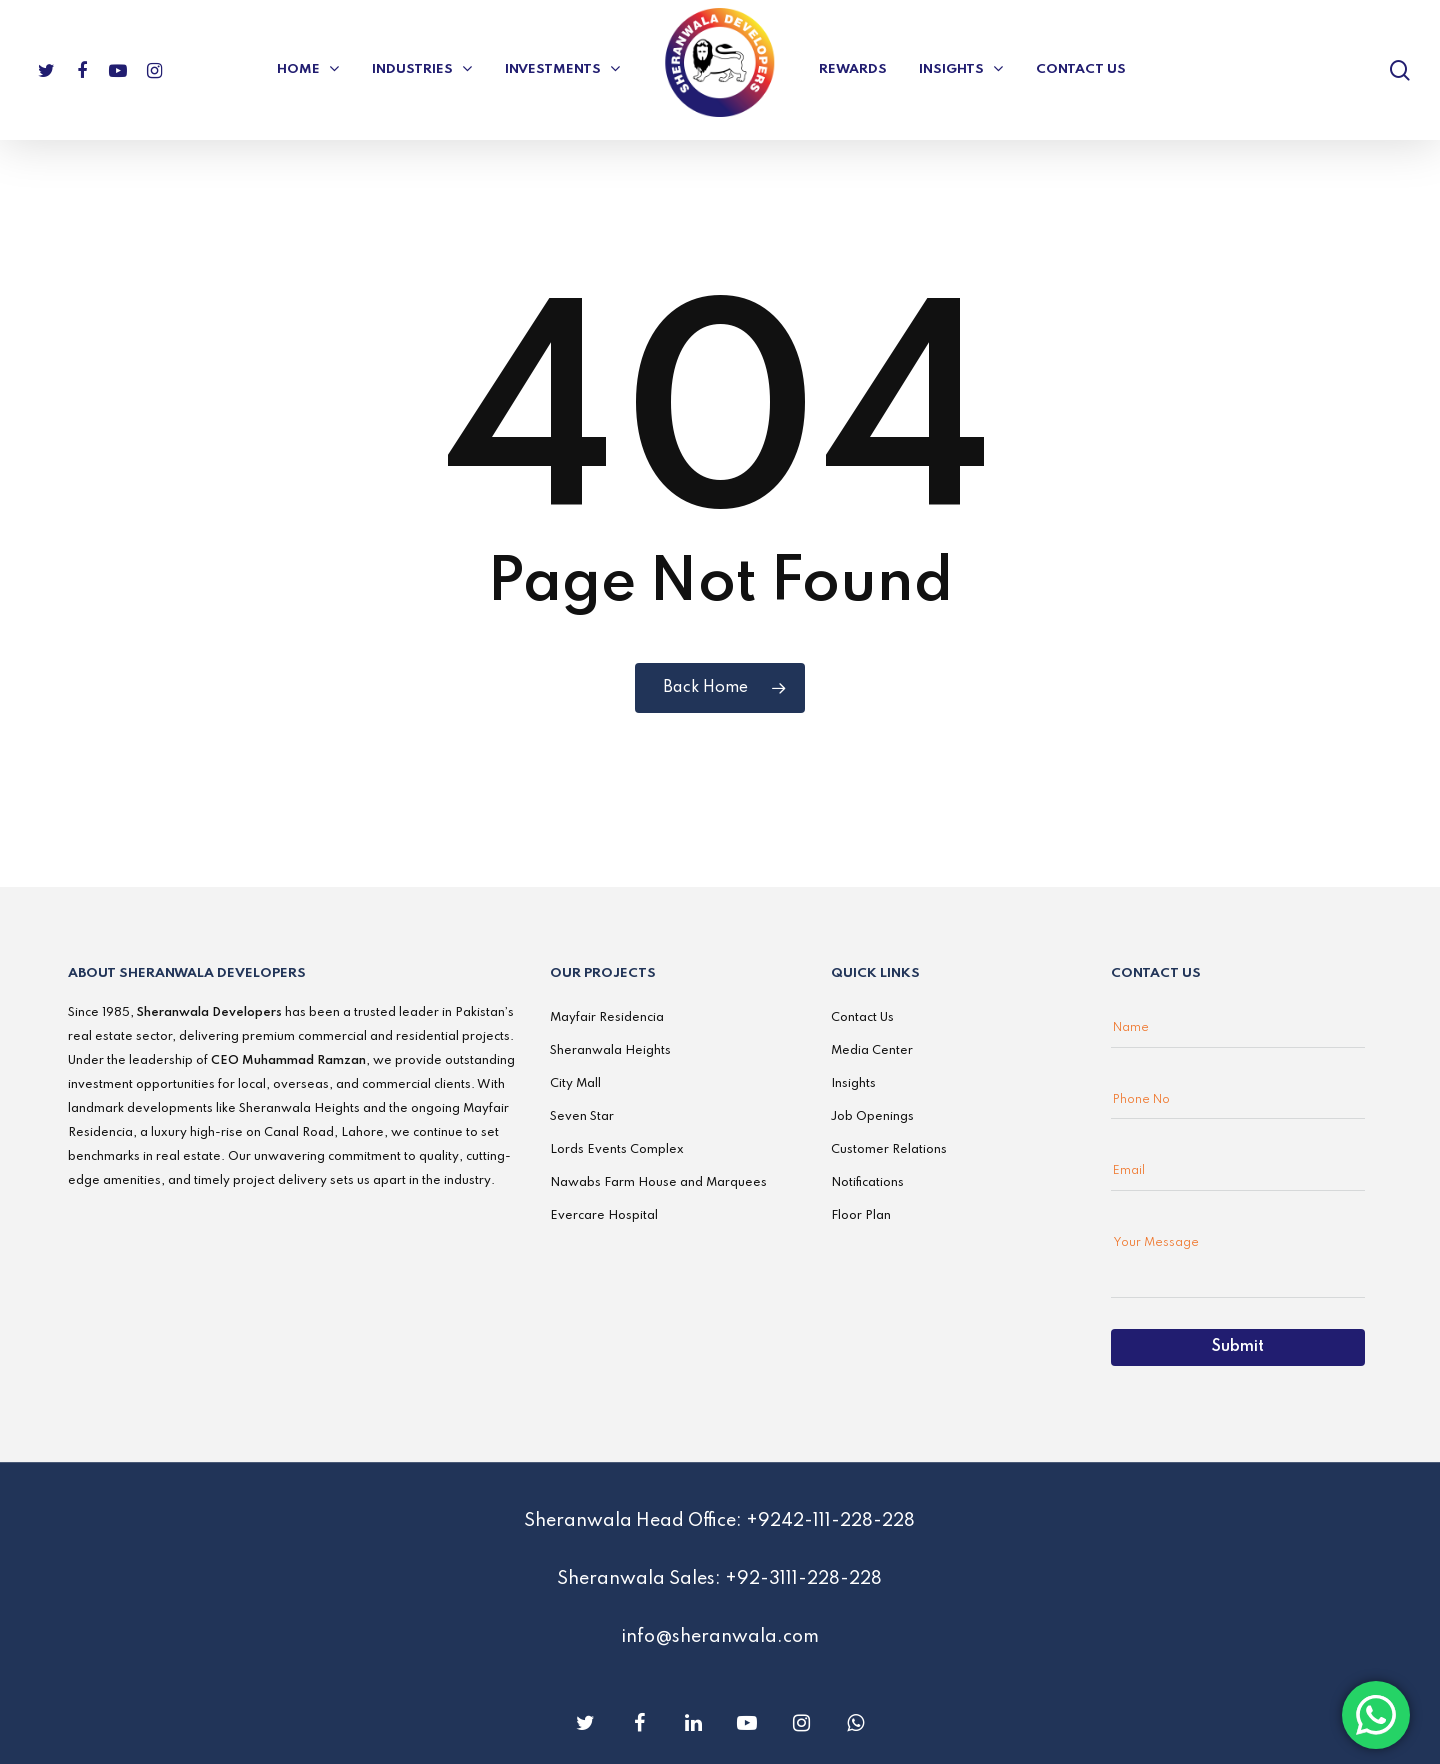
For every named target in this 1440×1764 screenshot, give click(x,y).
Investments (562, 70)
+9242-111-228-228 (830, 1521)
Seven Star (582, 1117)
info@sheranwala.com (720, 1637)
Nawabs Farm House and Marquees (658, 1183)
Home (307, 70)
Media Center (872, 1051)
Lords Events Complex (617, 1150)
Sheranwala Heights (610, 1051)
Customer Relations (889, 1150)
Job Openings (872, 1117)
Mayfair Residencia (607, 1018)
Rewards (853, 69)
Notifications (867, 1183)
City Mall (575, 1084)
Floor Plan (861, 1216)
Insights (960, 70)
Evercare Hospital (604, 1216)
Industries (421, 70)
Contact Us (862, 1018)
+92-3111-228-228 (803, 1579)
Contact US (1081, 69)
